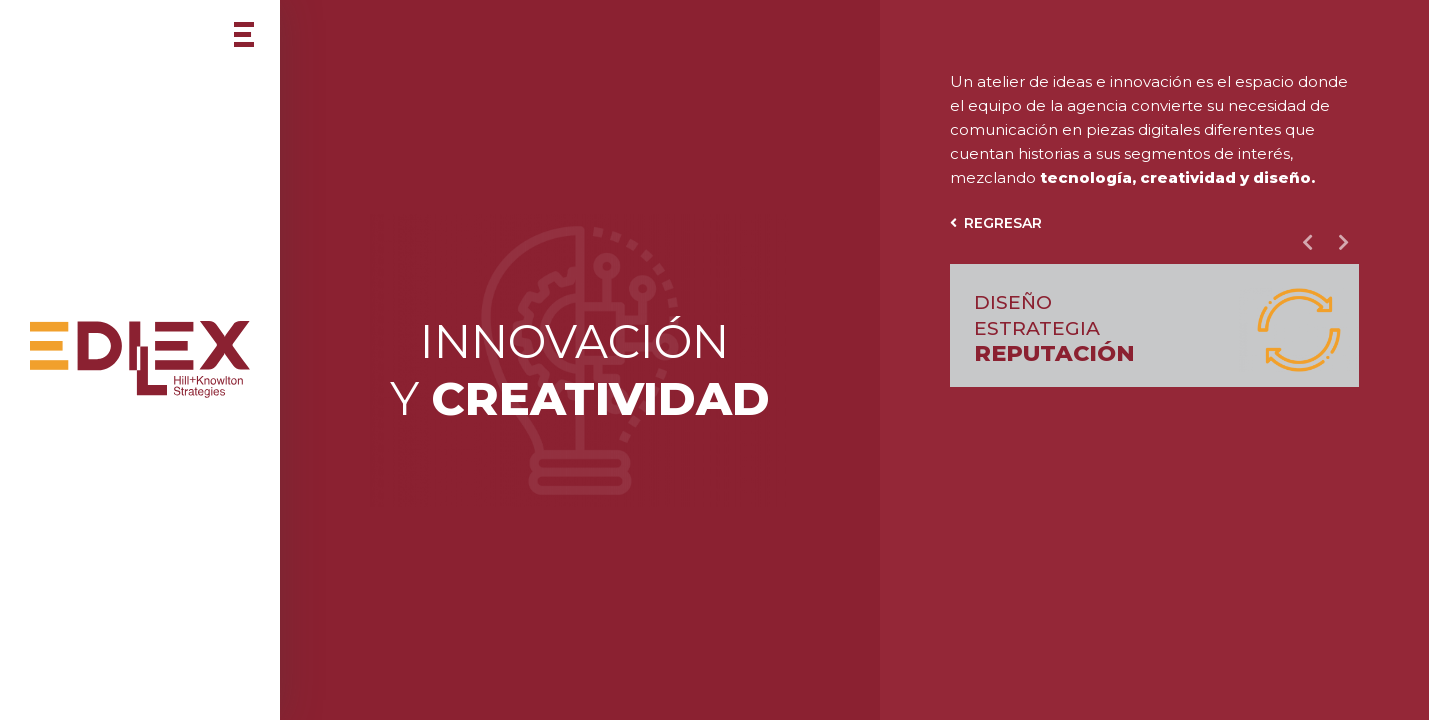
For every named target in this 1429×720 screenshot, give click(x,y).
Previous (1307, 242)
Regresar (996, 223)
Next (1343, 242)
